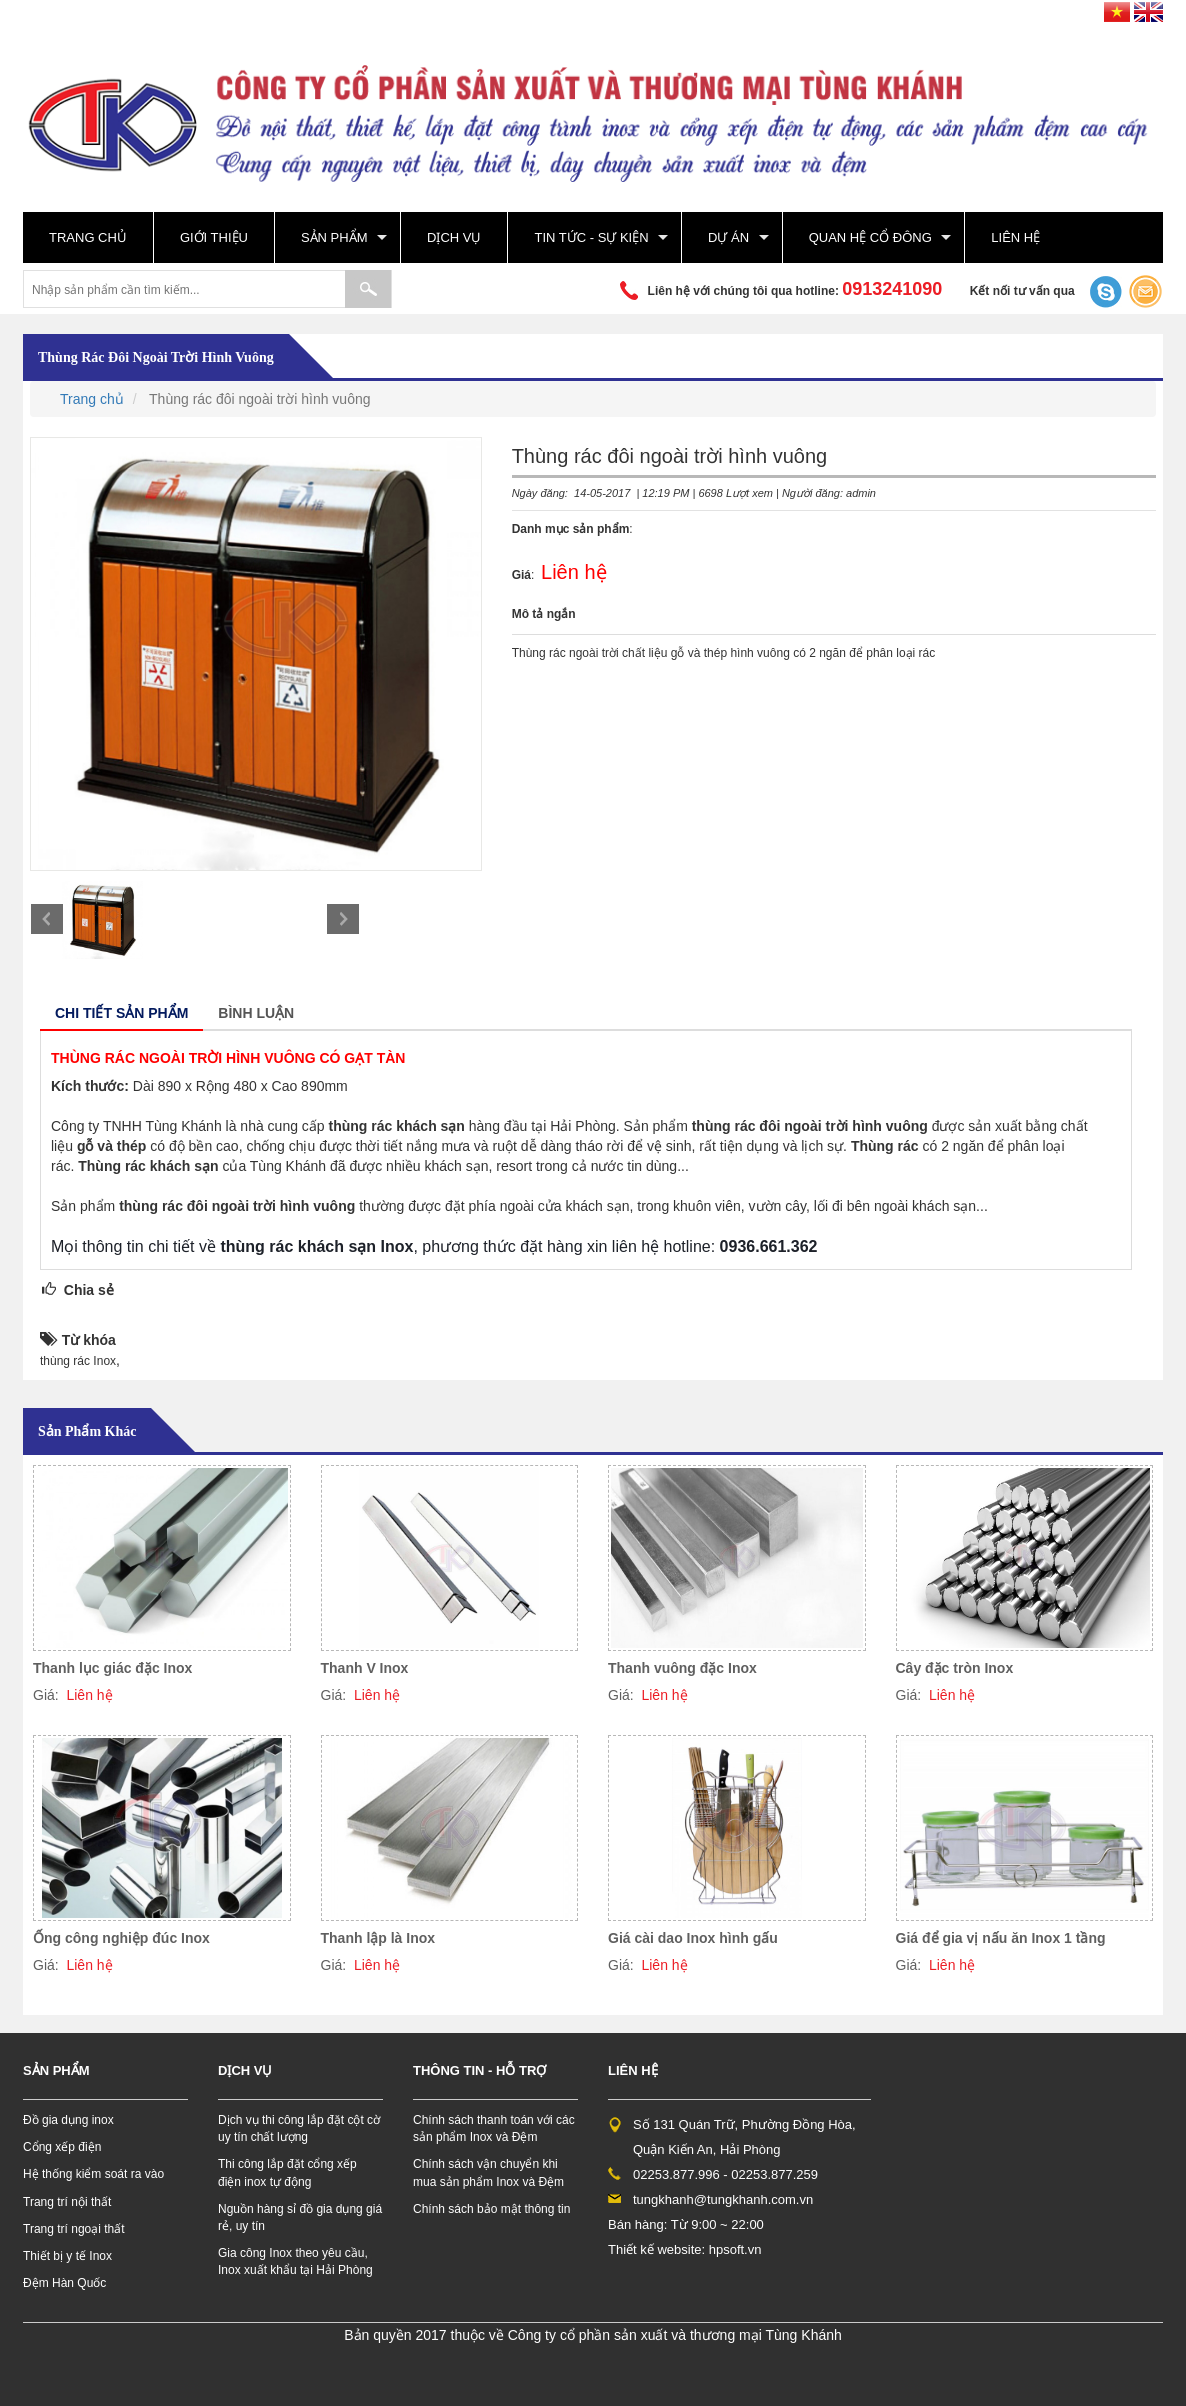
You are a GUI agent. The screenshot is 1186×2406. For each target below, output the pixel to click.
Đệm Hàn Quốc (64, 2283)
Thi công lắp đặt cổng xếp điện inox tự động (287, 2172)
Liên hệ (1015, 237)
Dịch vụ (454, 237)
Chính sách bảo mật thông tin (491, 2209)
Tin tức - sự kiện (591, 237)
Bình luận (256, 1013)
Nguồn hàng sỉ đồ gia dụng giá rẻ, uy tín (300, 2217)
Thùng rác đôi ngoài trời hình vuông (156, 357)
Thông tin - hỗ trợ (479, 2070)
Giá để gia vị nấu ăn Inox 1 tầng (1001, 1938)
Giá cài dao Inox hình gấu (693, 1938)
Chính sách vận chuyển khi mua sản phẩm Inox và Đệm (488, 2172)
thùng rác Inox (78, 1361)
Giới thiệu (214, 237)
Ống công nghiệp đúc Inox (121, 1938)
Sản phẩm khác (87, 1431)
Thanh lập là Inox (378, 1938)
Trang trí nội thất (67, 2202)
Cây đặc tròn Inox (955, 1668)
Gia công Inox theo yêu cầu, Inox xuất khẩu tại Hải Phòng (295, 2261)
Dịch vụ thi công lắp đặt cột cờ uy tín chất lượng (299, 2128)
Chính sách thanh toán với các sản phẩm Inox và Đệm (494, 2128)
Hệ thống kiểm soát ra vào (93, 2174)
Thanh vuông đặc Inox (682, 1668)
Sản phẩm (334, 237)
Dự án (728, 237)
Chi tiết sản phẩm (121, 1013)
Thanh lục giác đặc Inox (112, 1668)
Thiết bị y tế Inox (67, 2256)
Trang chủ (88, 237)
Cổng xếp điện (62, 2147)
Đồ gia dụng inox (68, 2120)
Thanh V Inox (365, 1668)
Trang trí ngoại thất (74, 2229)
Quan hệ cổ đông (870, 237)
